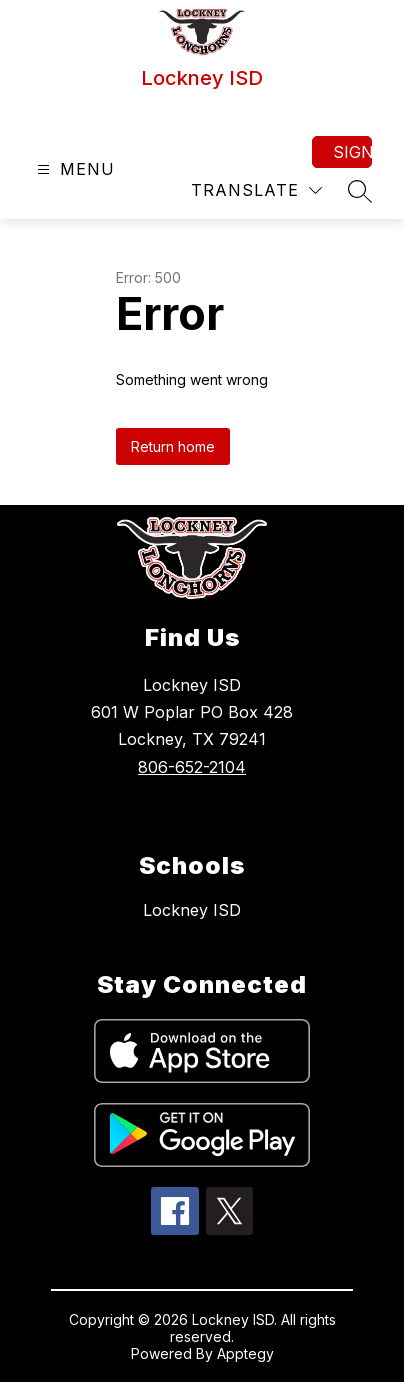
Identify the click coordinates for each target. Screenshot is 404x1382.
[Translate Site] (256, 190)
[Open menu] (73, 169)
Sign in (352, 152)
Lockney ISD (192, 910)
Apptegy (245, 1353)
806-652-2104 (192, 767)
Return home (173, 446)
